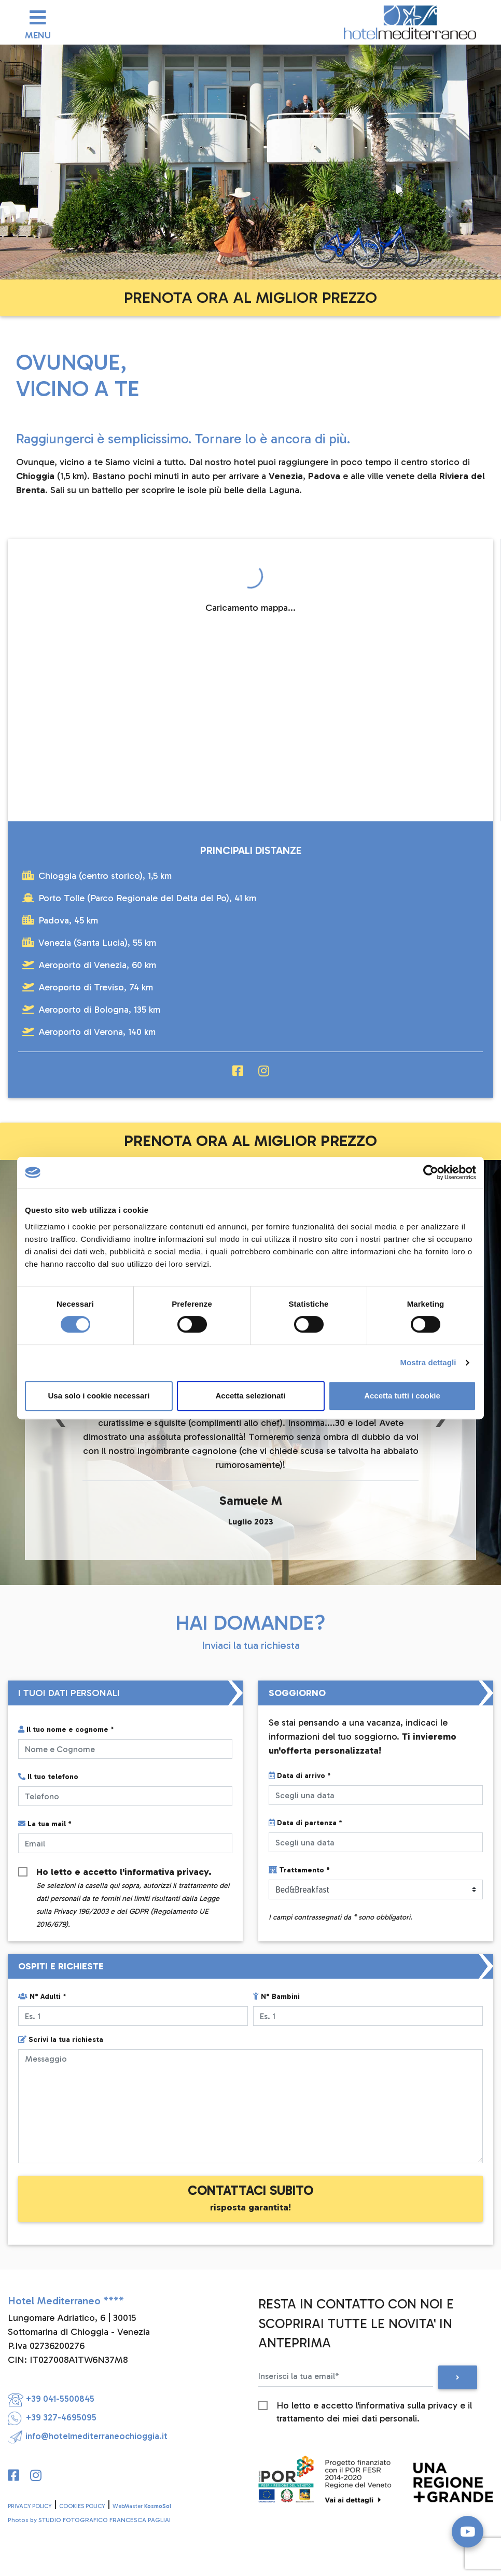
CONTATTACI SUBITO (250, 2197)
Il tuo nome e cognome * (66, 1729)
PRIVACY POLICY (29, 2506)
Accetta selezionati (250, 1395)
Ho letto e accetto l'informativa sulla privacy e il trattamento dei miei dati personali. (374, 2406)
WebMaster (142, 2506)
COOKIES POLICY (82, 2506)
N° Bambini (276, 1996)
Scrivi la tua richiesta (60, 2039)
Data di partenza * (305, 1822)
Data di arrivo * (300, 1775)
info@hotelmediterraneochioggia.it (88, 2436)
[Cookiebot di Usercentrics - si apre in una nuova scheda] (430, 1172)
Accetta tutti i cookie (402, 1395)
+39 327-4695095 (52, 2417)
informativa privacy (166, 1872)
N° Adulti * (42, 1996)
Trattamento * (299, 1870)
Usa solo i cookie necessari (99, 1395)
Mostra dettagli (428, 1362)
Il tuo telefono (48, 1776)
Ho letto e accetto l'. (132, 1872)
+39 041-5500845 (51, 2398)
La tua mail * (45, 1823)
